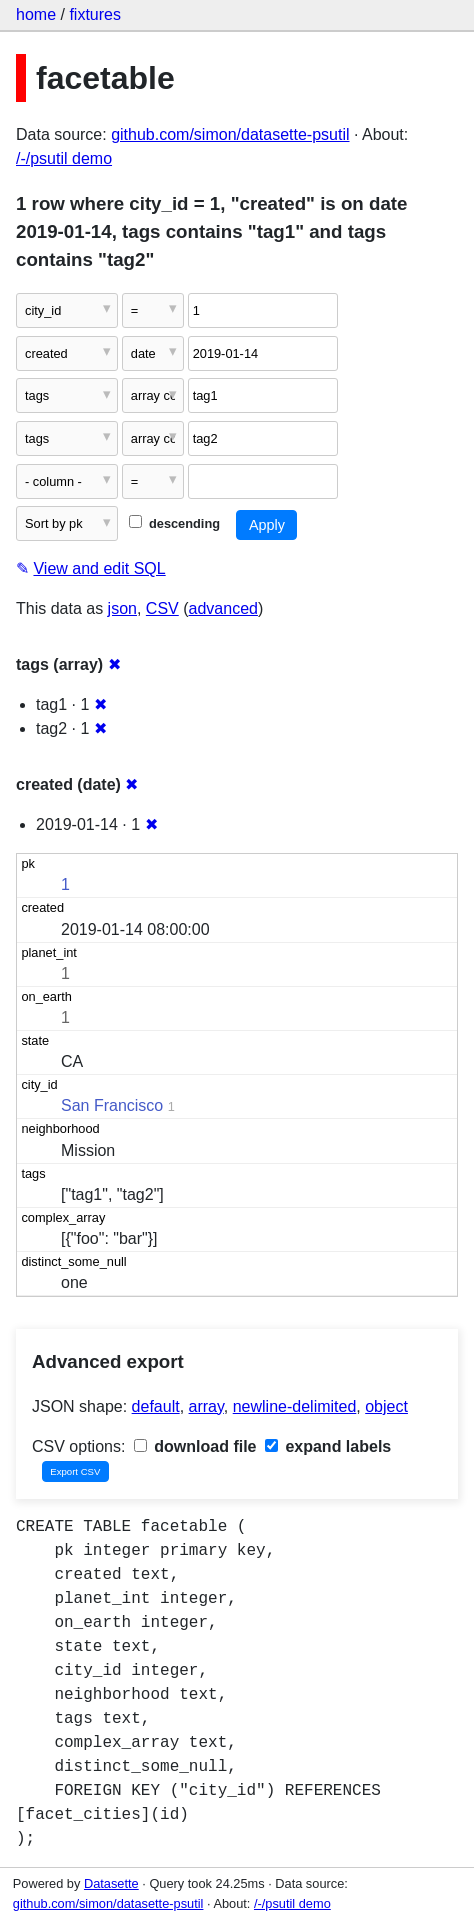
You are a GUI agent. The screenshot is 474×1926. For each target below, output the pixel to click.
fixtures (95, 14)
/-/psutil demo (64, 158)
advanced (223, 608)
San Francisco (112, 1105)
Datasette (111, 1883)
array (206, 1406)
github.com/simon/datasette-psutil (230, 134)
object (386, 1406)
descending (174, 523)
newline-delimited (295, 1406)
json (122, 608)
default (156, 1406)
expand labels (328, 1446)
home (36, 14)
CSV (162, 608)
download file (195, 1446)
